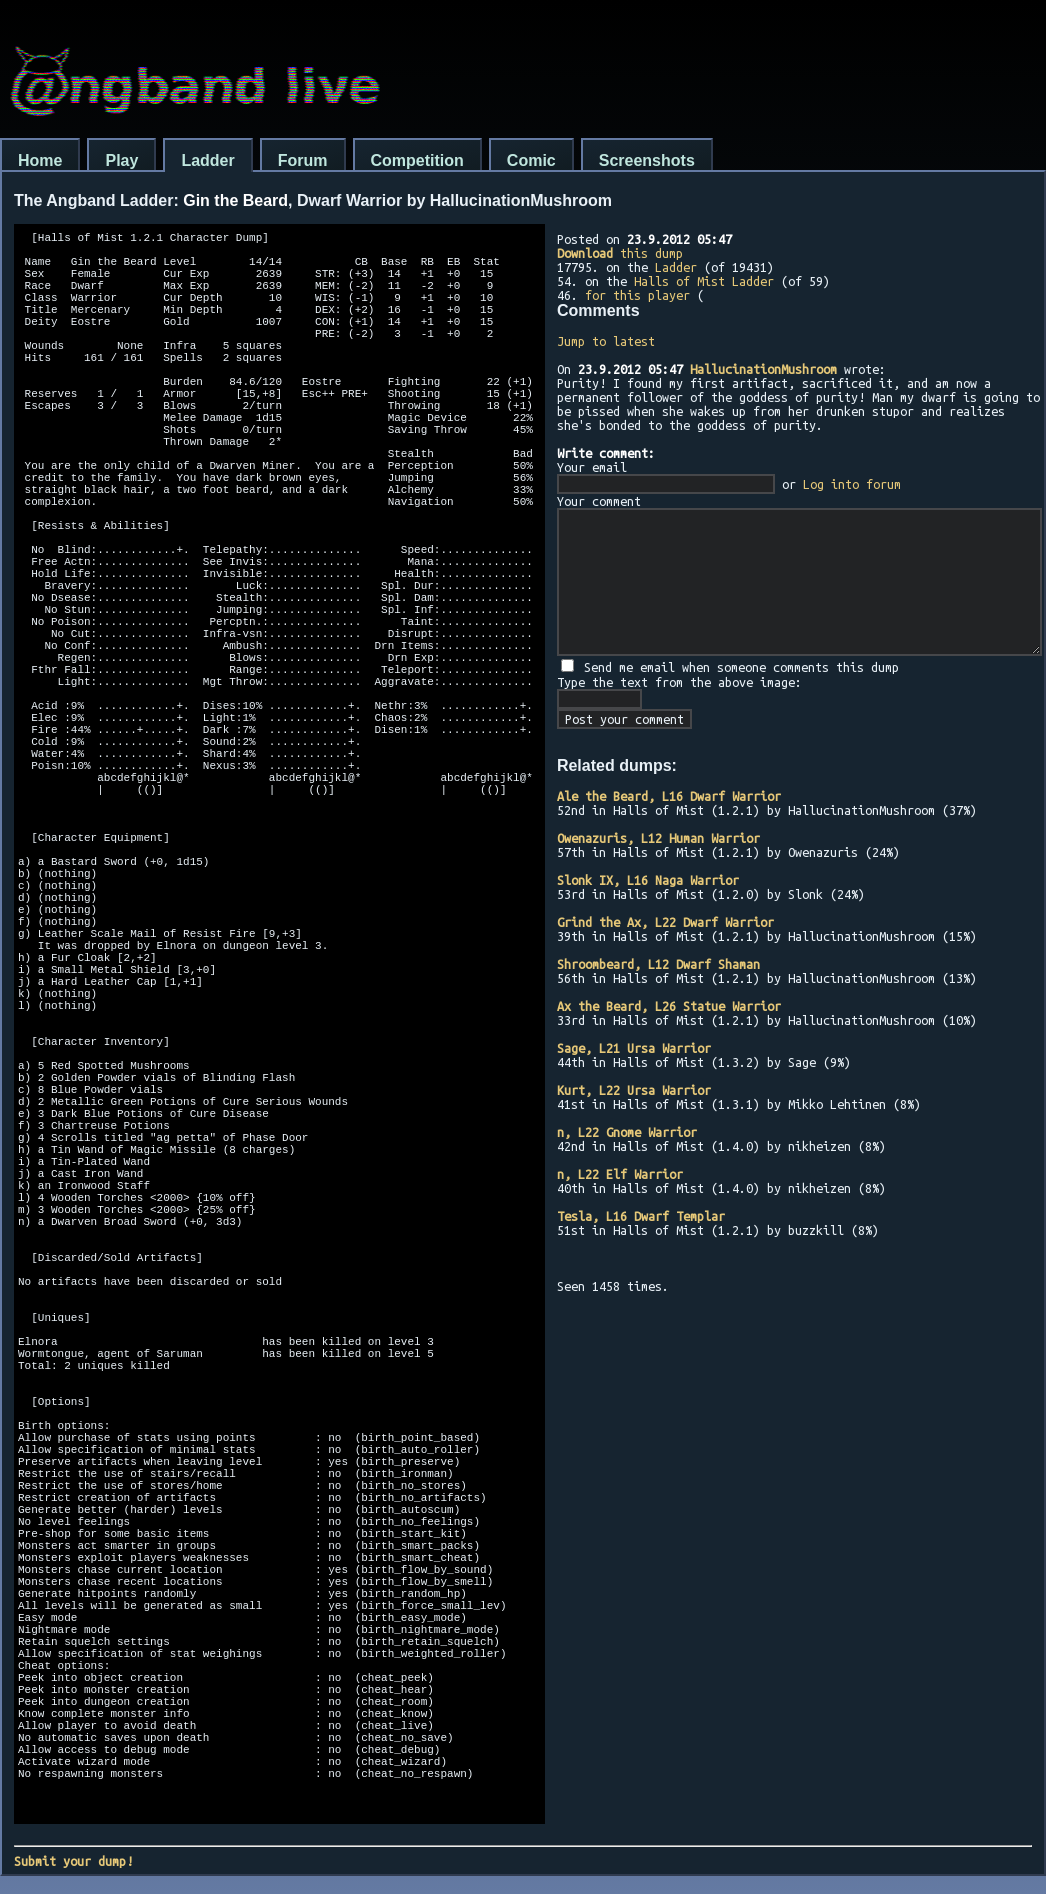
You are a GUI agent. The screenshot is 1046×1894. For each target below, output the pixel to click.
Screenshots (647, 160)
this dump (620, 253)
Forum (303, 160)
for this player (637, 295)
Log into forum (852, 484)
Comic (531, 160)
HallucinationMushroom (763, 369)
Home (40, 160)
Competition (417, 160)
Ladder (207, 160)
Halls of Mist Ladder (704, 281)
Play (121, 160)
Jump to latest (606, 341)
